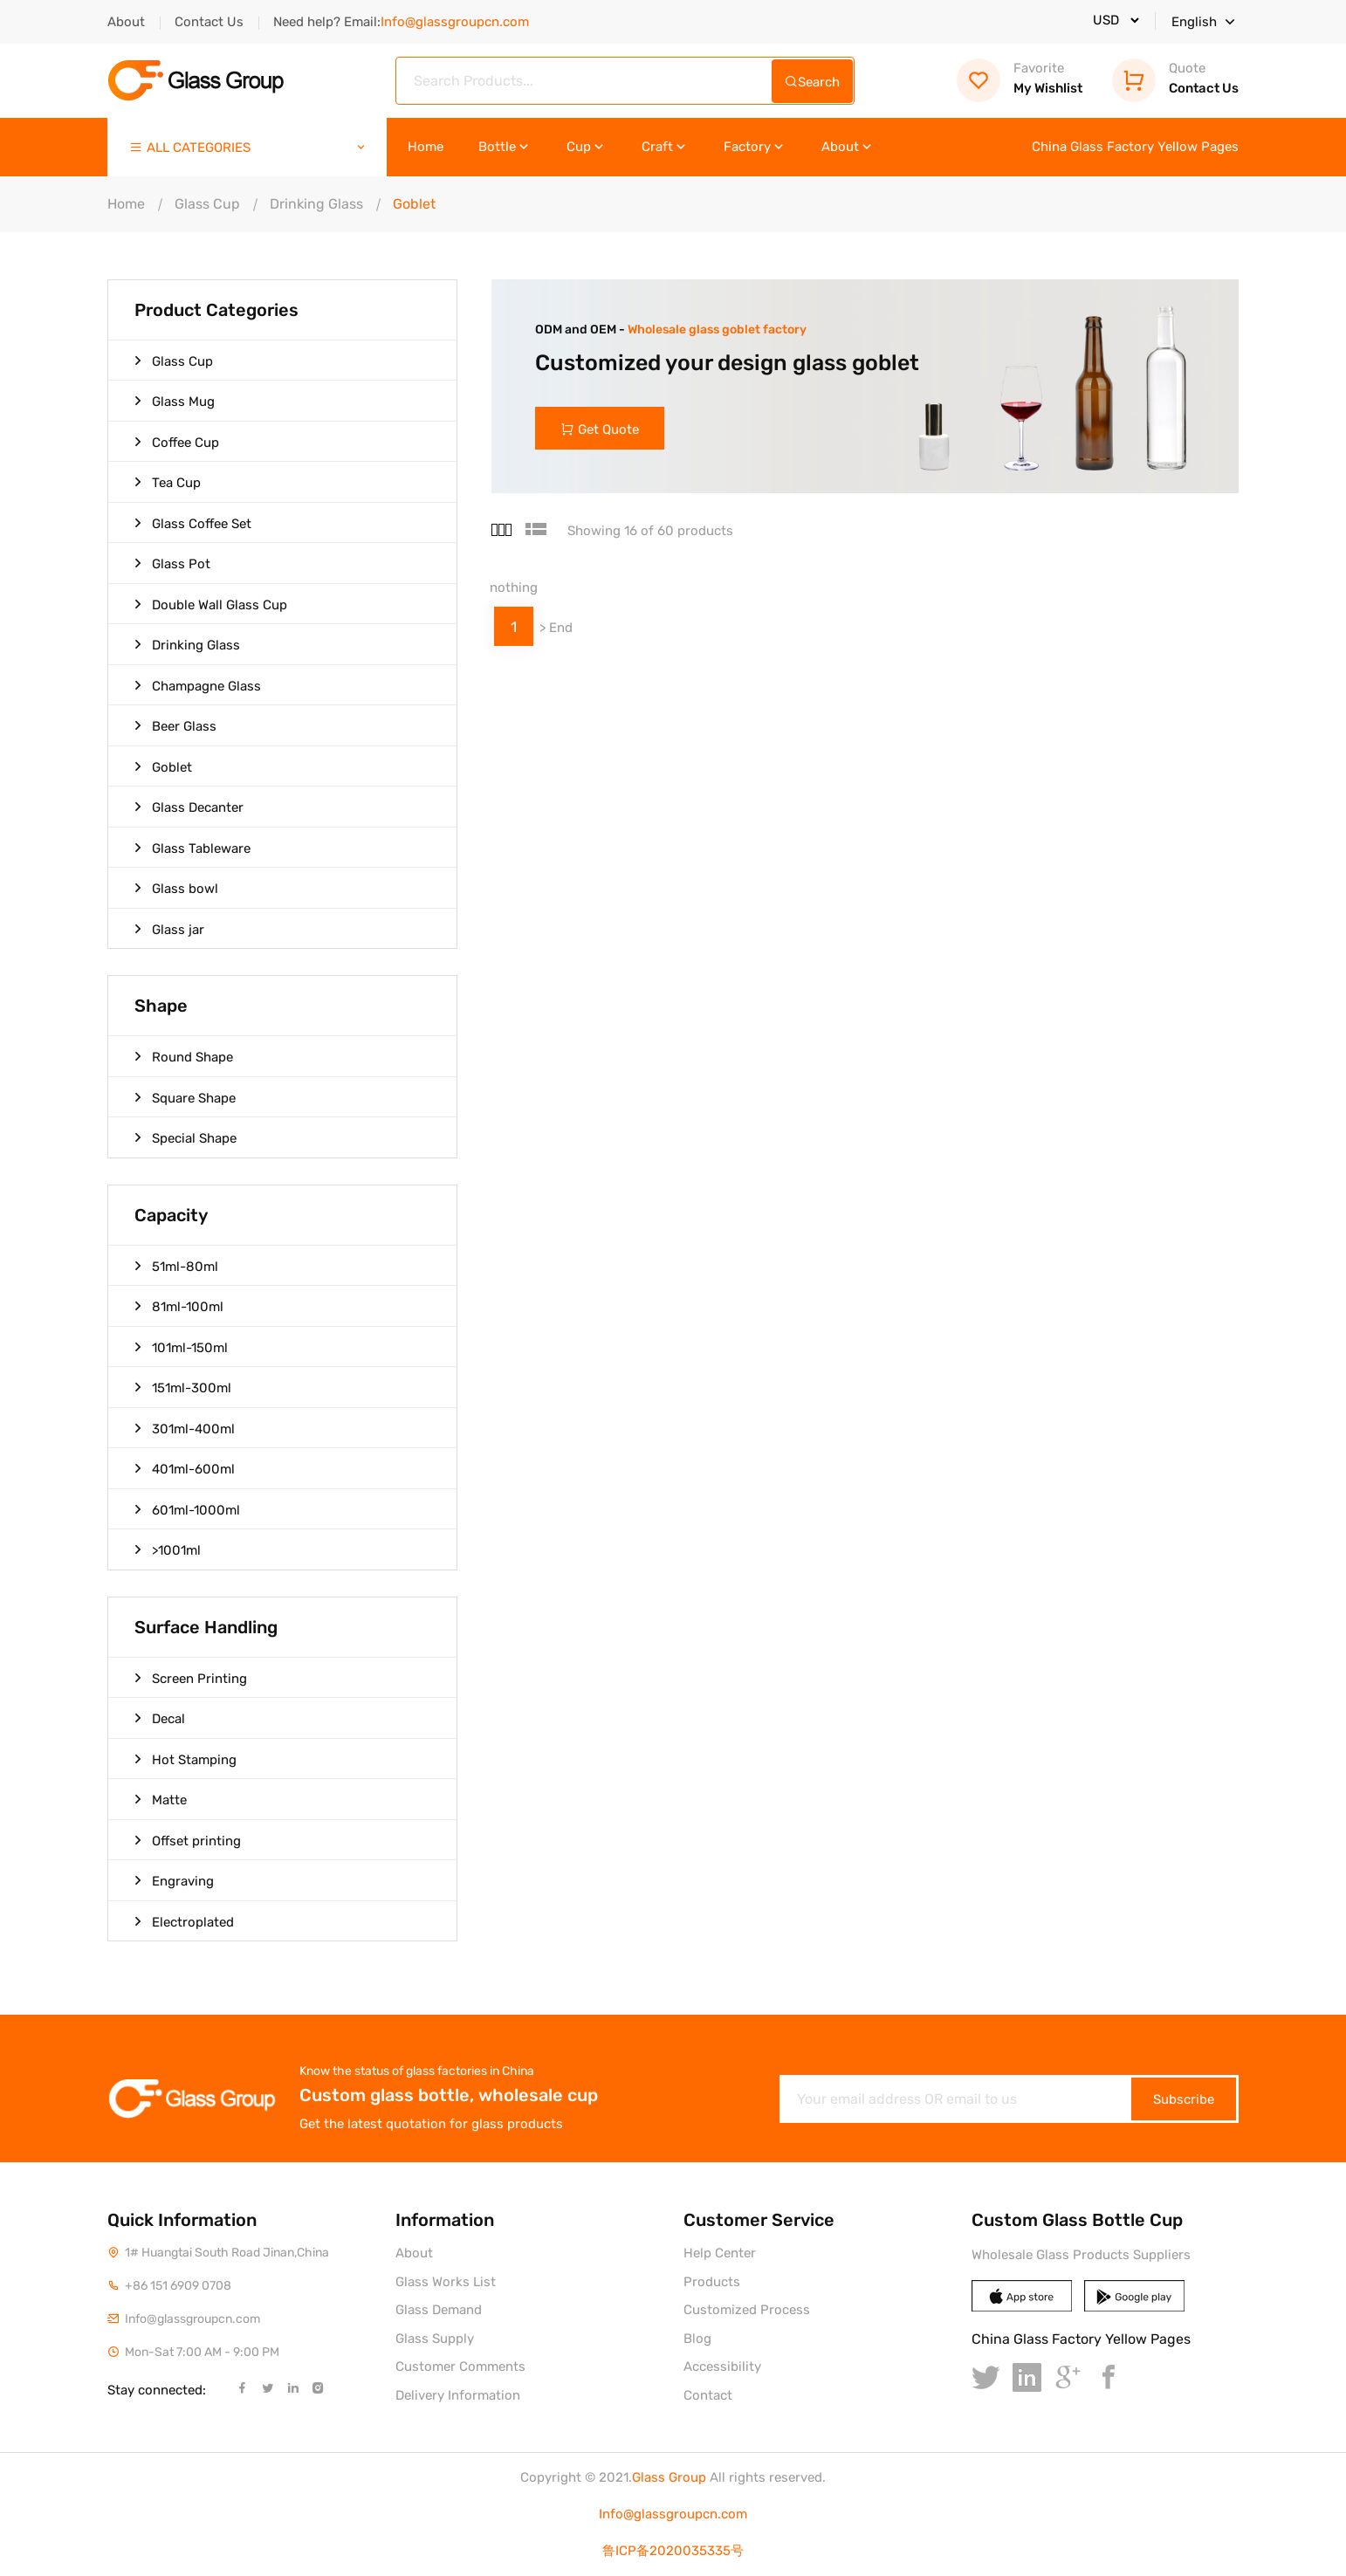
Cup (587, 147)
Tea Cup (167, 482)
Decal (159, 1718)
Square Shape (185, 1097)
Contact (707, 2395)
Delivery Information (457, 2395)
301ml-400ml (184, 1428)
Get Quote (600, 429)
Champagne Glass (197, 685)
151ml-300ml (182, 1387)
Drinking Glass (316, 204)
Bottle (505, 147)
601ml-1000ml (187, 1509)
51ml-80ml (176, 1265)
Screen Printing (190, 1677)
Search (812, 82)
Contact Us (209, 22)
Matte (160, 1799)
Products (711, 2282)
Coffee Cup (176, 441)
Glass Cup (207, 204)
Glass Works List (445, 2282)
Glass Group (669, 2477)
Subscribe (1183, 2099)
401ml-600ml (184, 1468)
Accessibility (722, 2366)
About (126, 22)
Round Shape (183, 1056)
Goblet (163, 766)
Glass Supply (434, 2338)
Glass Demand (438, 2310)
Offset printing (187, 1840)
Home (425, 147)
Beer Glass (175, 725)
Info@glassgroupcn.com (673, 2514)
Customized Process (746, 2310)
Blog (697, 2338)
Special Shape (185, 1137)
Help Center (719, 2253)
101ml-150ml (181, 1347)
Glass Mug (174, 400)
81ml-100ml (178, 1306)
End (561, 628)
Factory (755, 147)
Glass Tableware (192, 847)
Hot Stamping (185, 1759)
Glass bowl (176, 887)
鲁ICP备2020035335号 (673, 2551)
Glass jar (169, 929)
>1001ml (167, 1549)
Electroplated (184, 1921)
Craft (665, 147)
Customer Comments (460, 2366)
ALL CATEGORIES (248, 148)
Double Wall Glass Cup (210, 604)
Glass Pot (172, 563)
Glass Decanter (189, 806)
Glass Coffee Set (192, 523)
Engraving (174, 1880)
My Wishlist (1019, 78)
